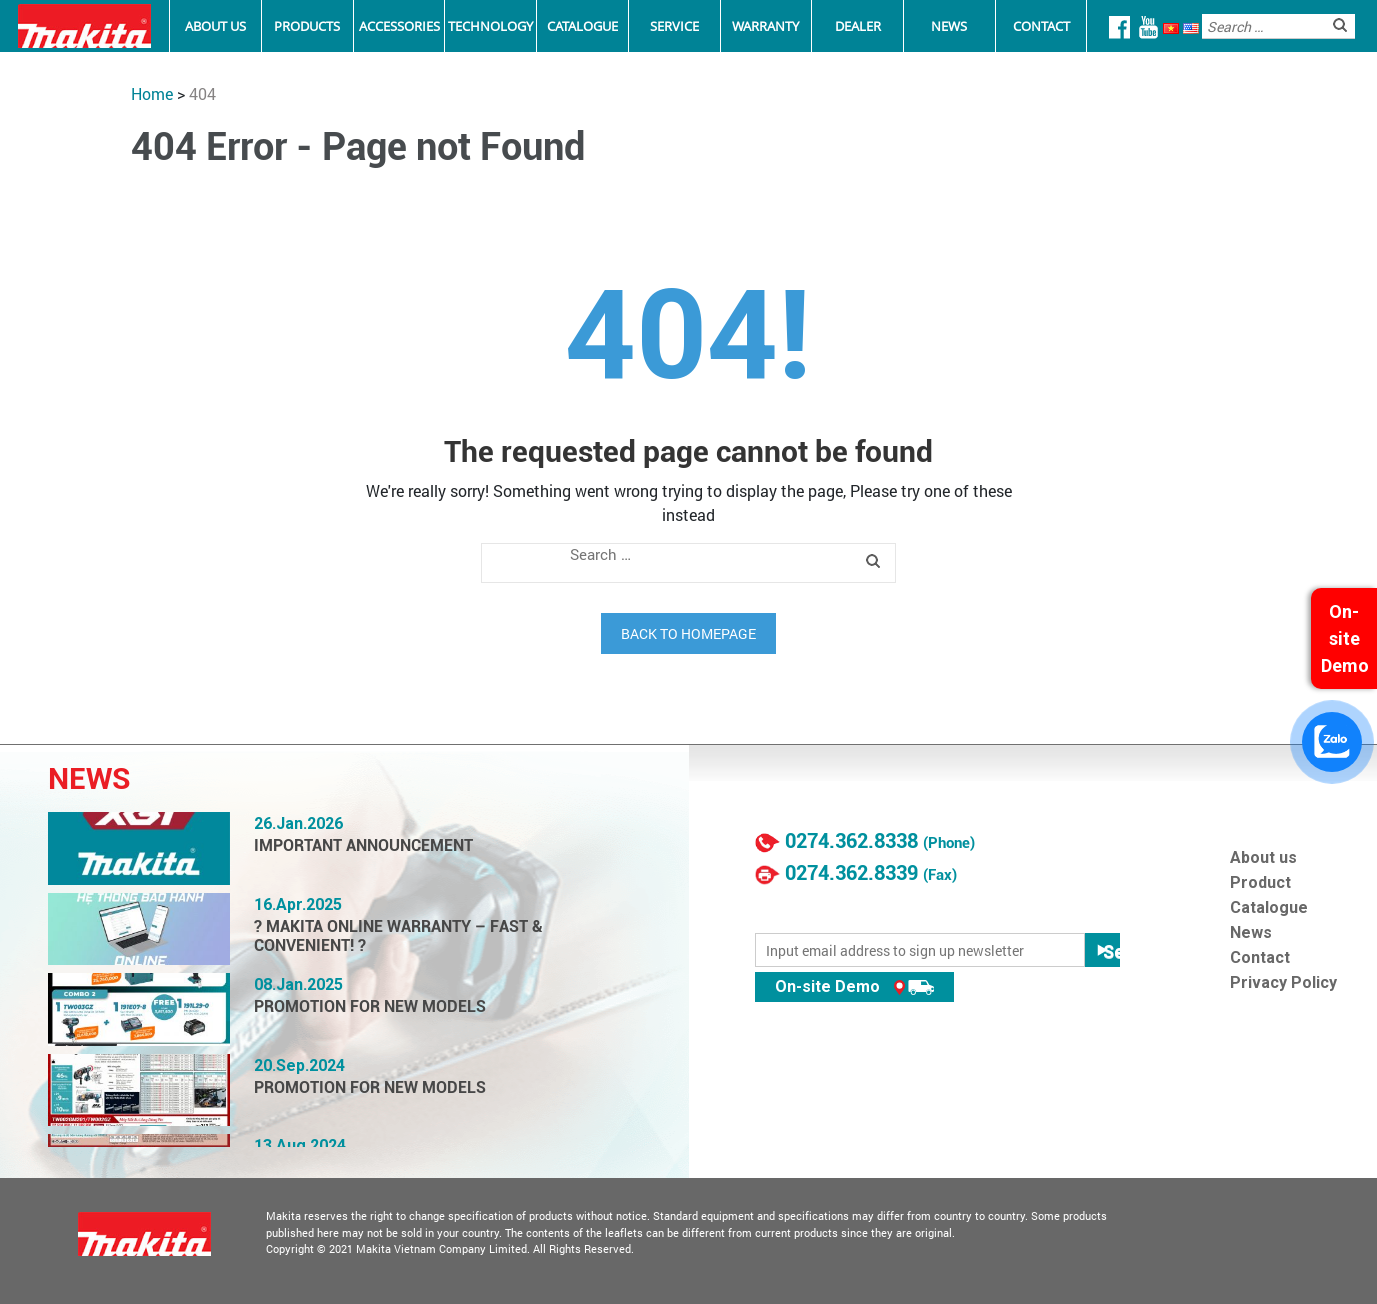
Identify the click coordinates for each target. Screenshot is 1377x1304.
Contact (1041, 26)
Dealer (858, 26)
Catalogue (582, 26)
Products (307, 26)
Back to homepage (688, 633)
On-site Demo (854, 986)
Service (674, 26)
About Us (215, 26)
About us (1263, 857)
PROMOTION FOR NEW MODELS (370, 1006)
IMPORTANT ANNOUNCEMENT (363, 845)
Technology (490, 26)
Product (1260, 882)
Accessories (399, 26)
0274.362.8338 (851, 841)
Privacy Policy (1283, 982)
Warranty (765, 26)
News (949, 26)
